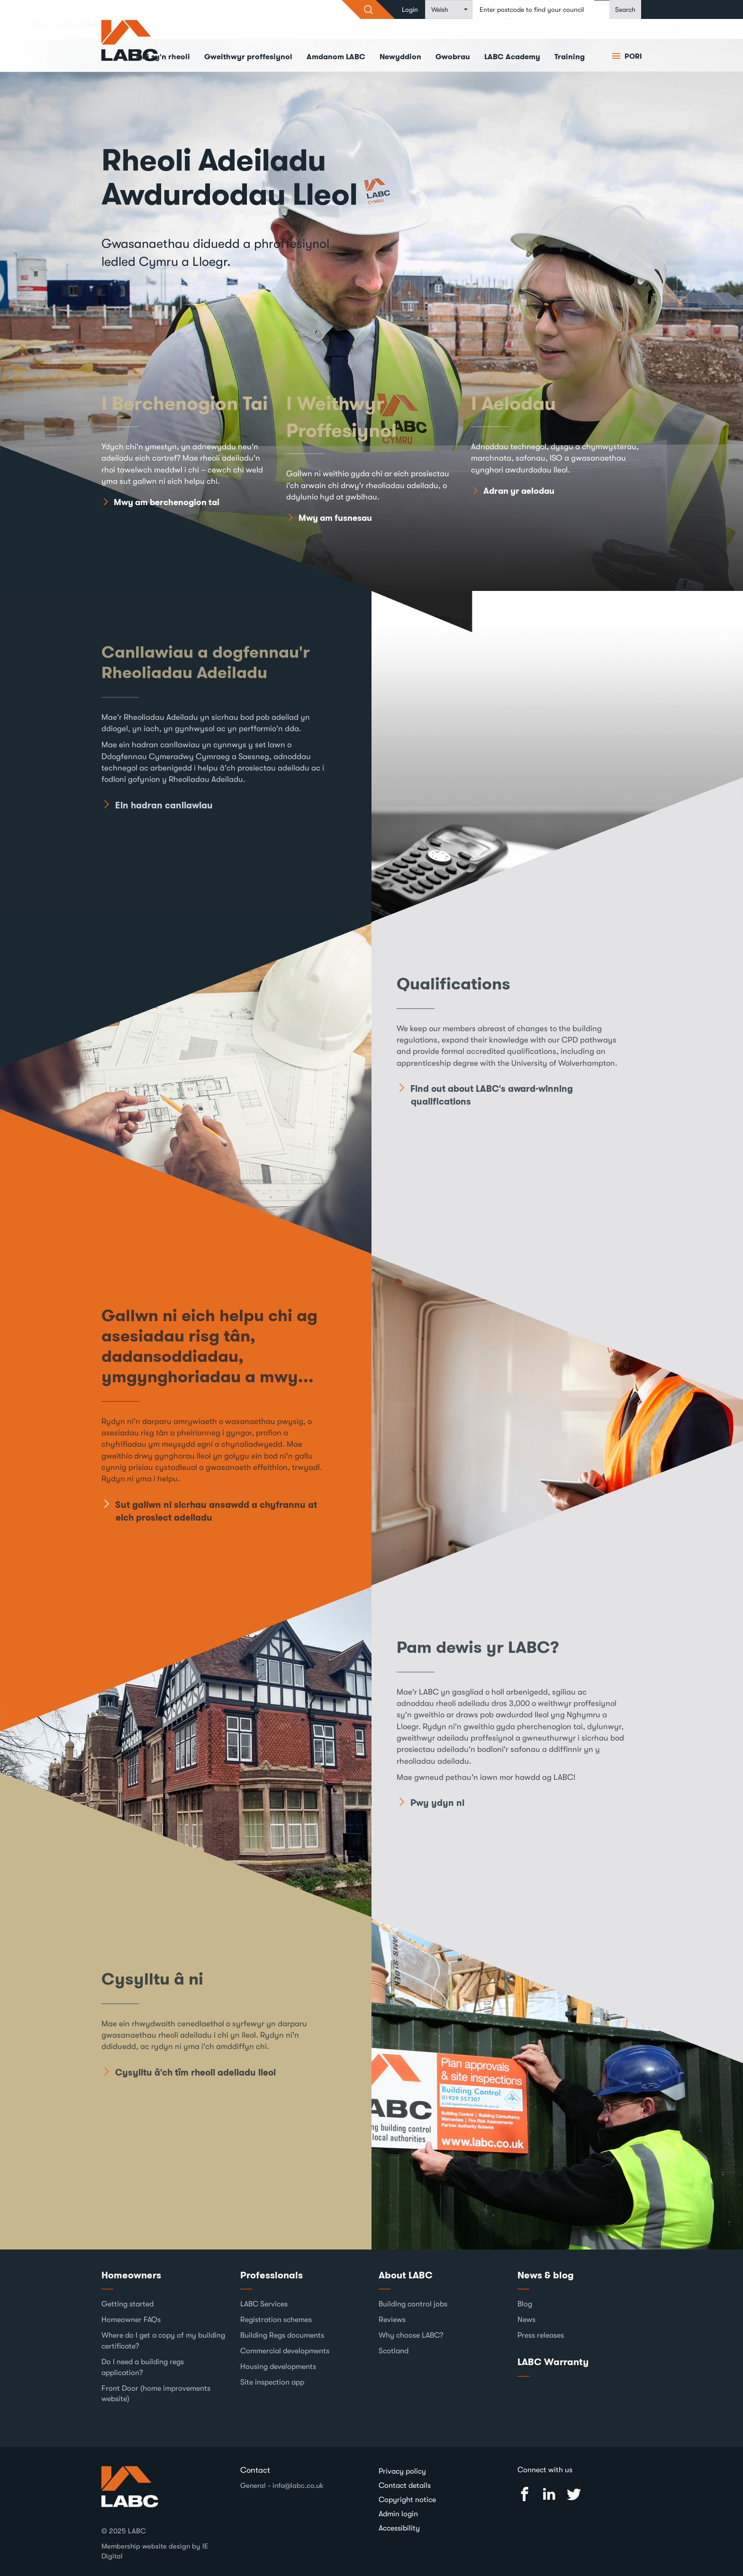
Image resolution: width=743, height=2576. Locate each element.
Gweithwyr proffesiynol (248, 56)
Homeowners (131, 2275)
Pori (632, 56)
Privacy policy (402, 2471)
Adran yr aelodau (518, 491)
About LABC (406, 2275)
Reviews (392, 2319)
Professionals (271, 2275)
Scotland (393, 2351)
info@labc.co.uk (298, 2485)
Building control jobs (413, 2304)
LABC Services (264, 2304)
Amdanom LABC (336, 56)
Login (410, 9)
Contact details (405, 2485)
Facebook (524, 2494)
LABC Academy (512, 56)
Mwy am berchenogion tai (166, 502)
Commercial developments (284, 2351)
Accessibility (399, 2528)
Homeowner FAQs (131, 2319)
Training (569, 56)
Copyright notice (407, 2499)
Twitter (574, 2494)
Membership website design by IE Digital (154, 2551)
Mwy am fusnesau (335, 518)
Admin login (398, 2514)
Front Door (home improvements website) (155, 2394)
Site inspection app (272, 2382)
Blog (524, 2304)
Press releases (540, 2335)
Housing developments (278, 2366)
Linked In (549, 2494)
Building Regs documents (282, 2335)
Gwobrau (452, 56)
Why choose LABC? (411, 2335)
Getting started (127, 2304)
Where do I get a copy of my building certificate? (163, 2340)
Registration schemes (276, 2319)
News (526, 2319)
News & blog (545, 2275)
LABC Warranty (553, 2361)
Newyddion (400, 56)
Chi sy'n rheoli (163, 56)
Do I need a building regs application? (142, 2367)
